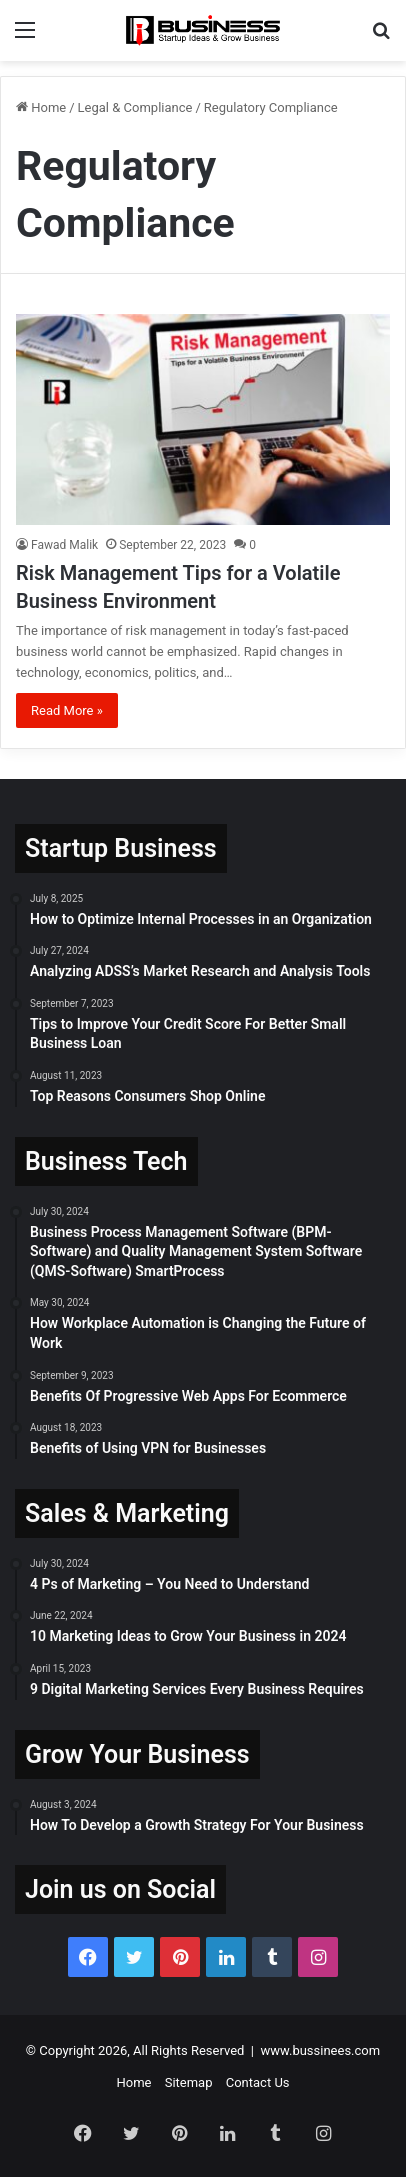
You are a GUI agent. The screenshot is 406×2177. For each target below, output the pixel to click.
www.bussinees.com (320, 2050)
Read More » (67, 710)
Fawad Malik (64, 545)
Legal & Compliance (135, 107)
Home (41, 107)
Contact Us (258, 2082)
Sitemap (189, 2082)
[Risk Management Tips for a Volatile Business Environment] (203, 419)
